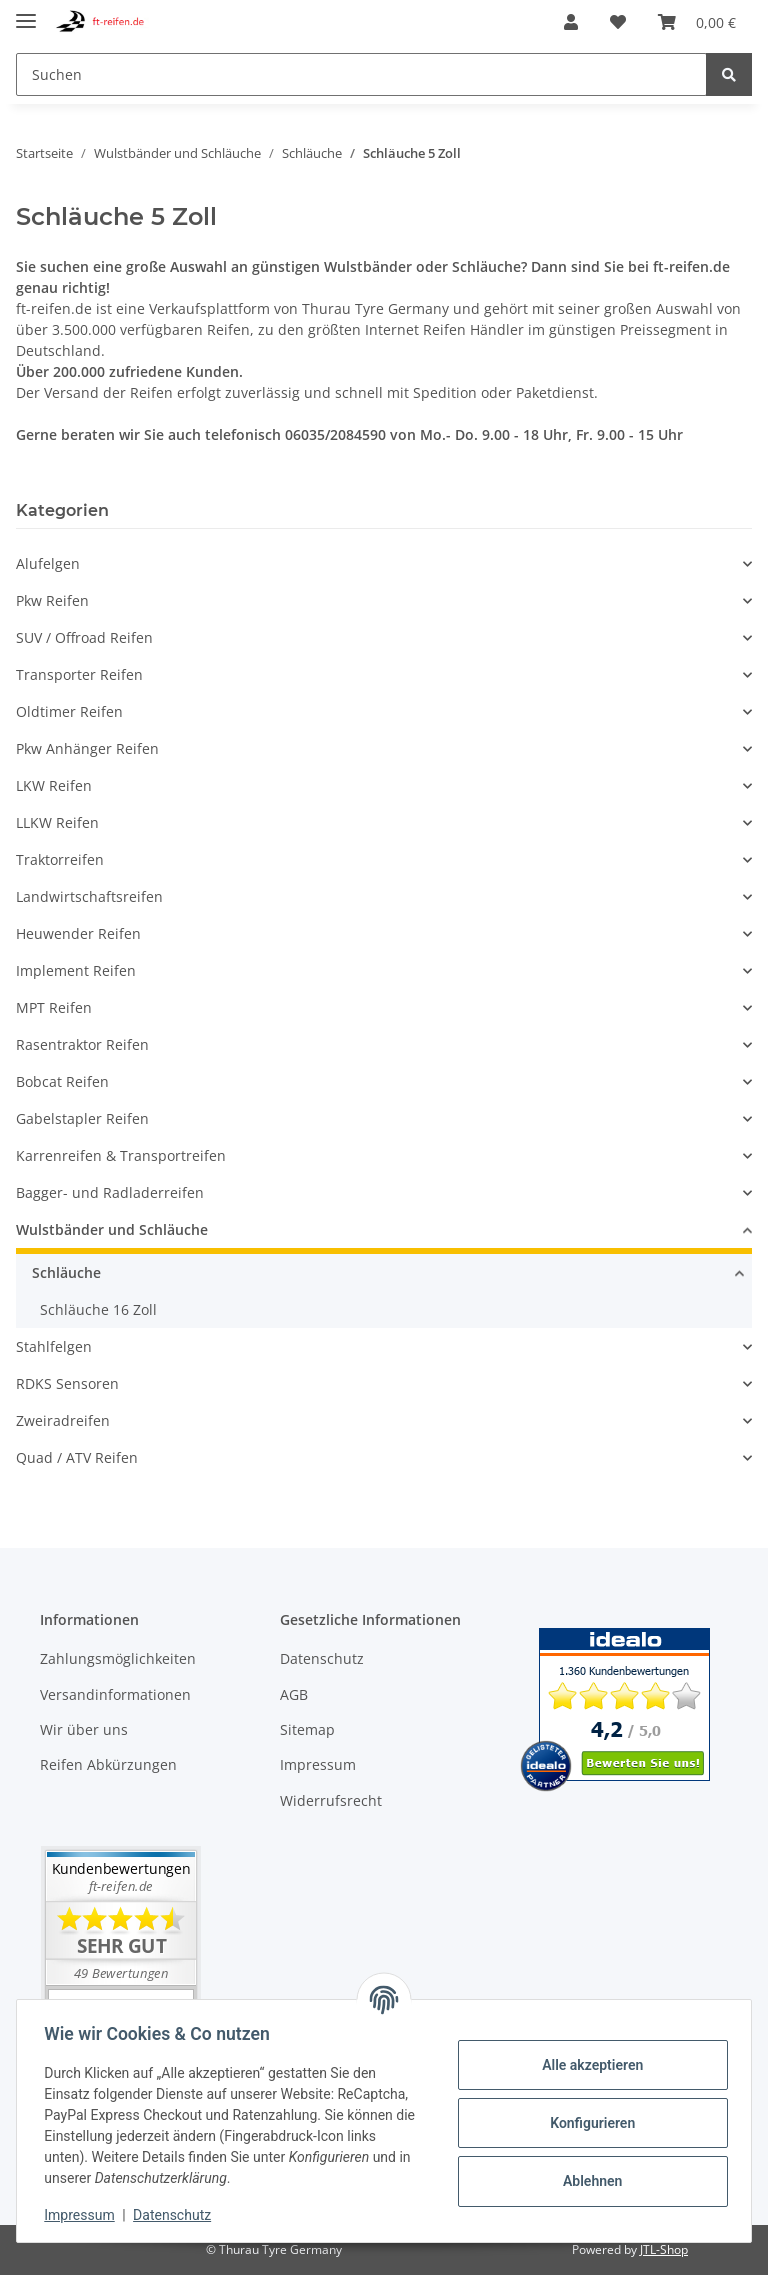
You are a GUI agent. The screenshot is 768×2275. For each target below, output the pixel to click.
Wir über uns (84, 1729)
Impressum (318, 1764)
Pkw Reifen (52, 600)
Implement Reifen (76, 970)
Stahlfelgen (54, 1346)
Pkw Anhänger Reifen (87, 748)
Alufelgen (48, 563)
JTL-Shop (664, 2249)
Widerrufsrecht (331, 1800)
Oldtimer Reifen (69, 711)
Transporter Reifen (79, 674)
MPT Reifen (54, 1007)
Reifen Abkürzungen (108, 1764)
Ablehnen (587, 2181)
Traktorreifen (60, 859)
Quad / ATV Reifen (77, 1457)
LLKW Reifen (57, 822)
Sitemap (307, 1729)
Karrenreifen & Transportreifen (121, 1155)
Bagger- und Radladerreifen (110, 1192)
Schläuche (66, 1272)
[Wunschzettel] (618, 22)
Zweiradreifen (63, 1420)
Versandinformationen (115, 1694)
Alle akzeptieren (587, 2065)
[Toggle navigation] (26, 12)
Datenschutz (322, 1658)
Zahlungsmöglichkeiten (118, 1658)
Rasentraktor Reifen (82, 1044)
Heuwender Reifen (78, 933)
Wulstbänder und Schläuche (112, 1229)
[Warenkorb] (697, 22)
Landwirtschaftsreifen (89, 896)
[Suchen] (361, 74)
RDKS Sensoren (67, 1383)
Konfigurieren (587, 2123)
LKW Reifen (54, 785)
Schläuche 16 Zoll (98, 1309)
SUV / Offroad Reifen (84, 637)
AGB (294, 1694)
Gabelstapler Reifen (82, 1118)
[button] (571, 22)
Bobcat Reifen (62, 1081)
